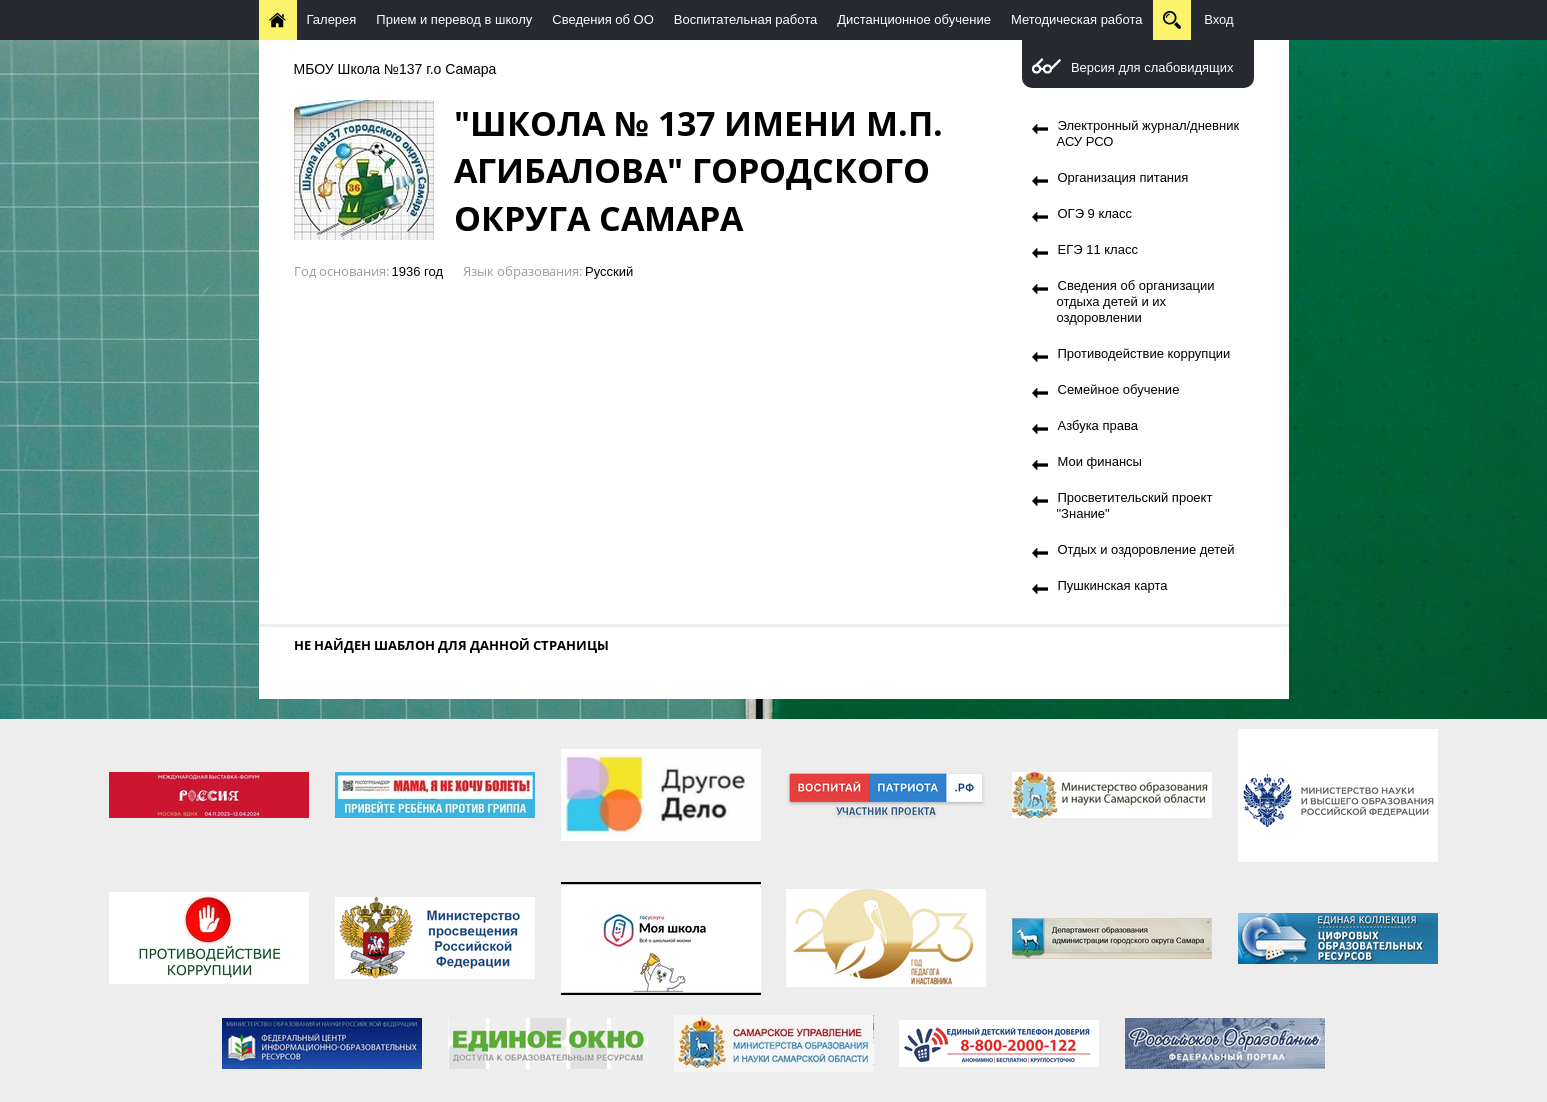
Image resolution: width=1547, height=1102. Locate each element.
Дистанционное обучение (914, 19)
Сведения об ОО (603, 19)
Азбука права (1098, 425)
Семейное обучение (1119, 389)
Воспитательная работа (745, 19)
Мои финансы (1100, 461)
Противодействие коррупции (1144, 353)
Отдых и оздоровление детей (1146, 549)
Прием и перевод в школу (454, 19)
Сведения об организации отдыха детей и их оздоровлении (1136, 301)
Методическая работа (1077, 19)
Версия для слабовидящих (1152, 67)
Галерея (332, 19)
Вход (1218, 19)
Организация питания (1123, 177)
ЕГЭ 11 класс (1098, 249)
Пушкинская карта (1113, 585)
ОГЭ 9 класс (1095, 213)
